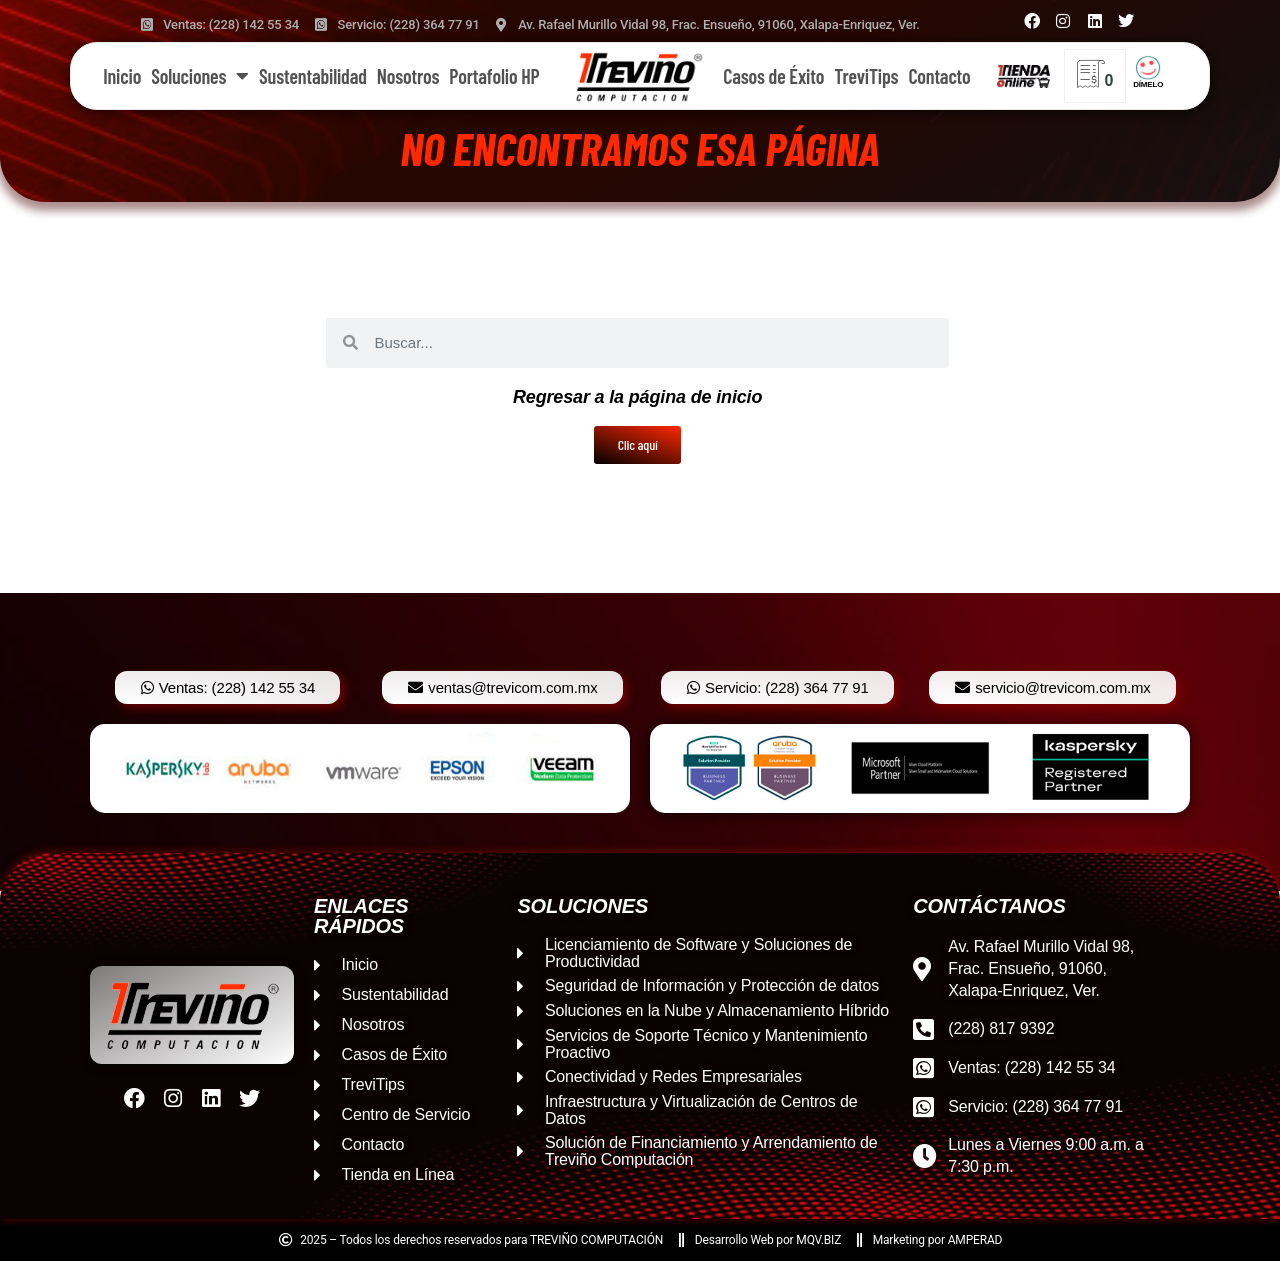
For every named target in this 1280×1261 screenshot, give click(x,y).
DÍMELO (1148, 84)
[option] (360, 768)
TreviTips (866, 76)
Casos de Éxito (773, 76)
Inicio (122, 76)
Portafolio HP (494, 76)
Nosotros (408, 76)
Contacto (939, 76)
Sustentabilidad (313, 76)
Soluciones (200, 76)
